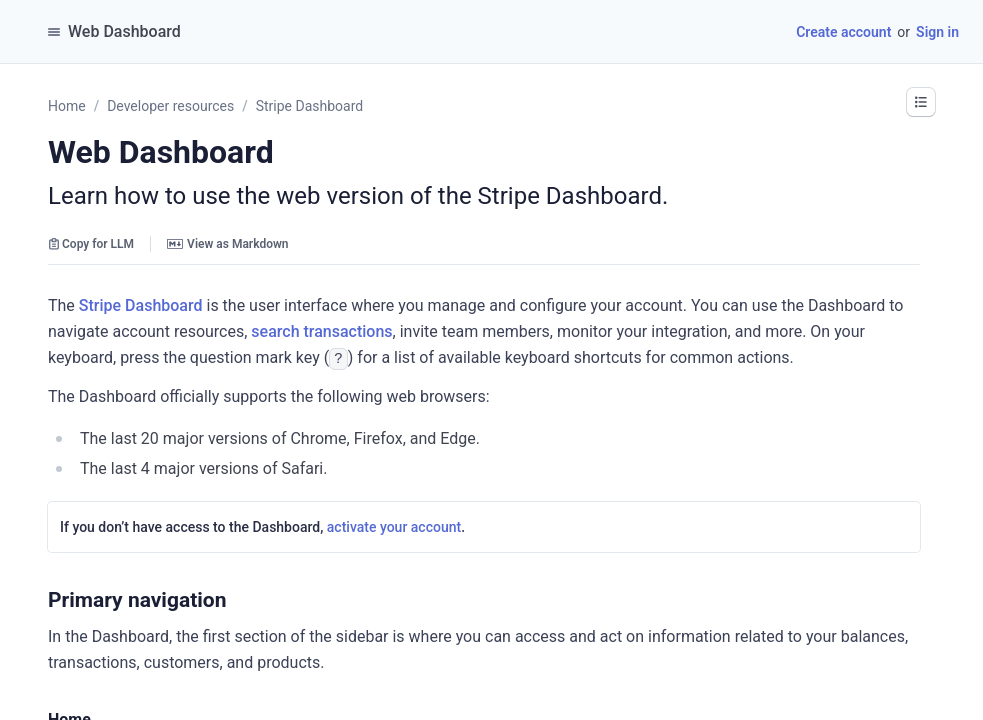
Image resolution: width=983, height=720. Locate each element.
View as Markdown (227, 244)
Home (67, 106)
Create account (843, 32)
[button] (921, 102)
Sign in (937, 32)
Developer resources (170, 106)
